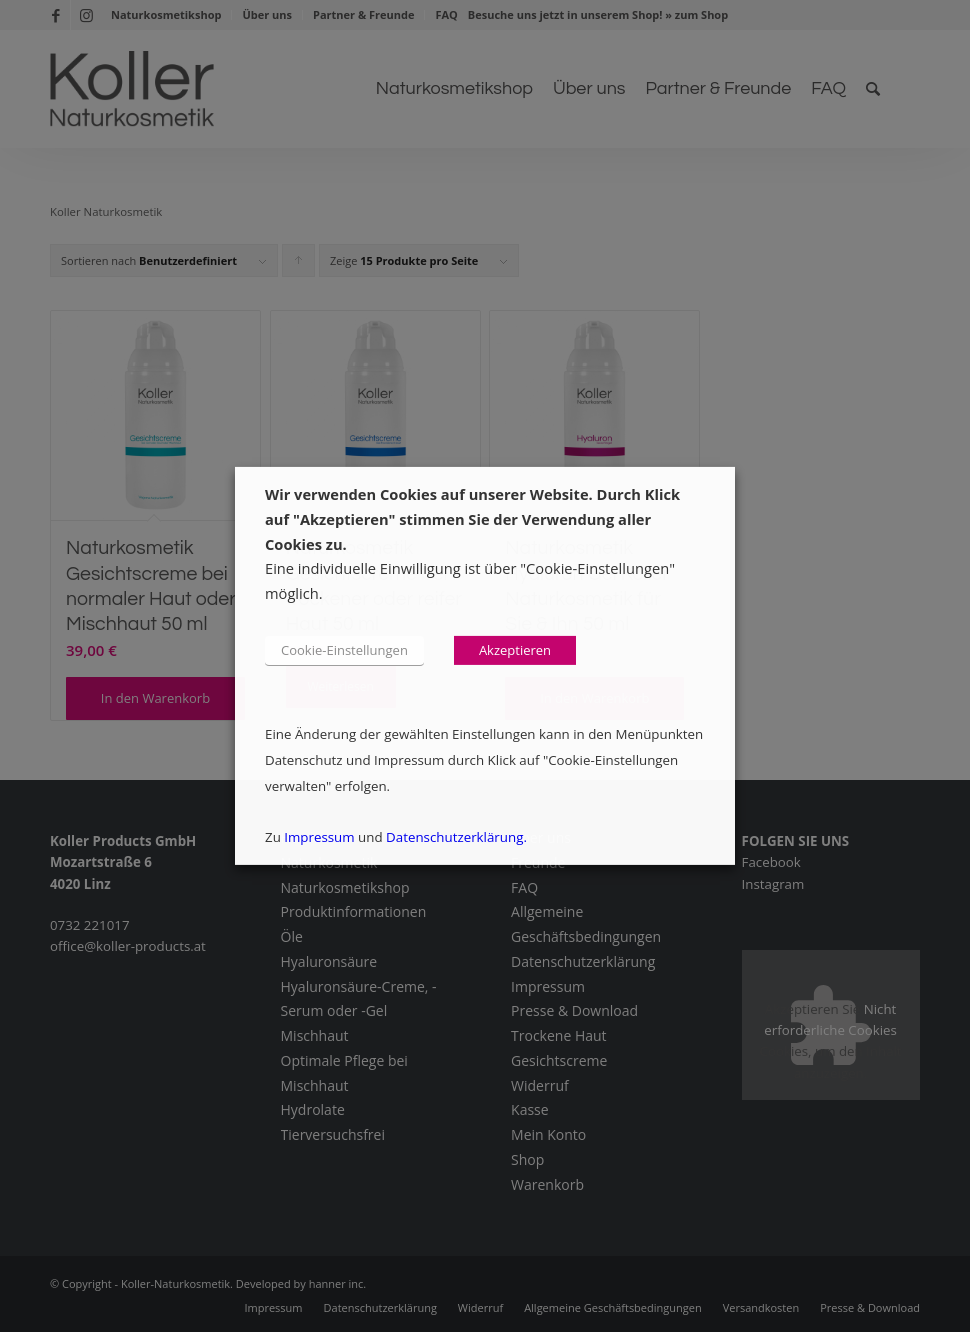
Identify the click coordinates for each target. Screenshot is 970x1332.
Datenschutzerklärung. (456, 837)
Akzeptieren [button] (515, 649)
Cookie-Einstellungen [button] (344, 649)
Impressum (319, 837)
